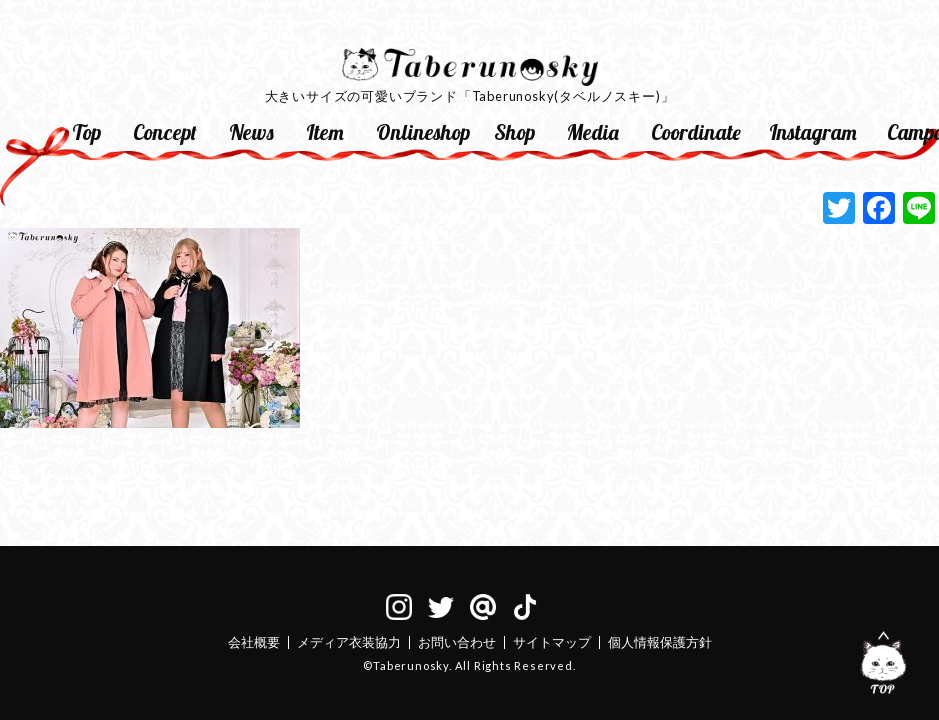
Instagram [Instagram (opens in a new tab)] (813, 132)
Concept (165, 132)
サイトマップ (552, 642)
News (251, 132)
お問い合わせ (457, 642)
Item (325, 132)
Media (593, 132)
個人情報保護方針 (660, 642)
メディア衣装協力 (349, 642)
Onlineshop (423, 132)
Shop (514, 132)
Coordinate (696, 132)
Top (86, 132)
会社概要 (254, 642)
